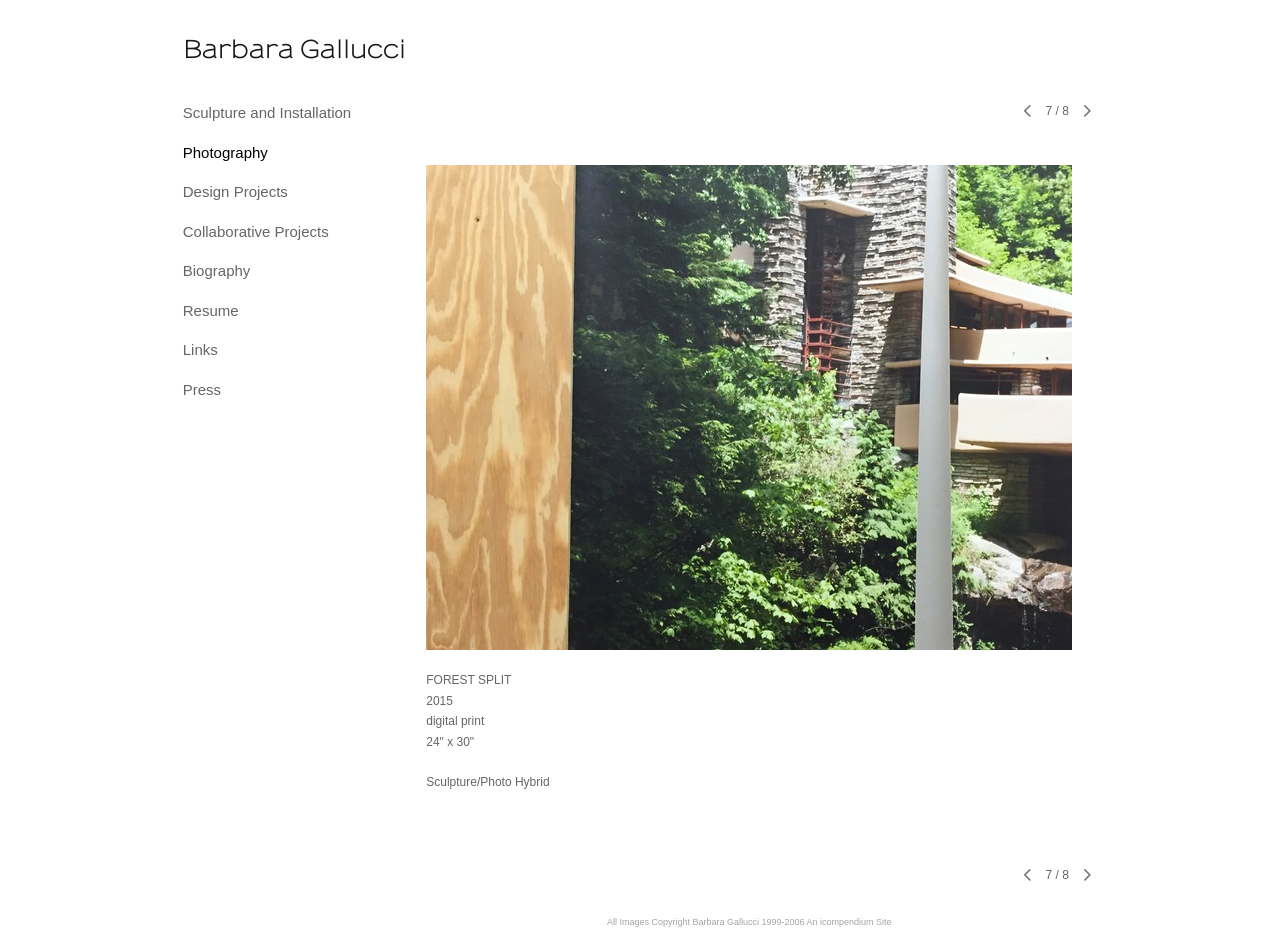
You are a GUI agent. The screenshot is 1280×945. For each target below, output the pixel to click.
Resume (211, 310)
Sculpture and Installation (267, 112)
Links (200, 349)
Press (202, 389)
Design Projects (235, 191)
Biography (217, 270)
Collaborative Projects (256, 231)
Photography (225, 152)
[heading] (233, 50)
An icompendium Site (849, 922)
